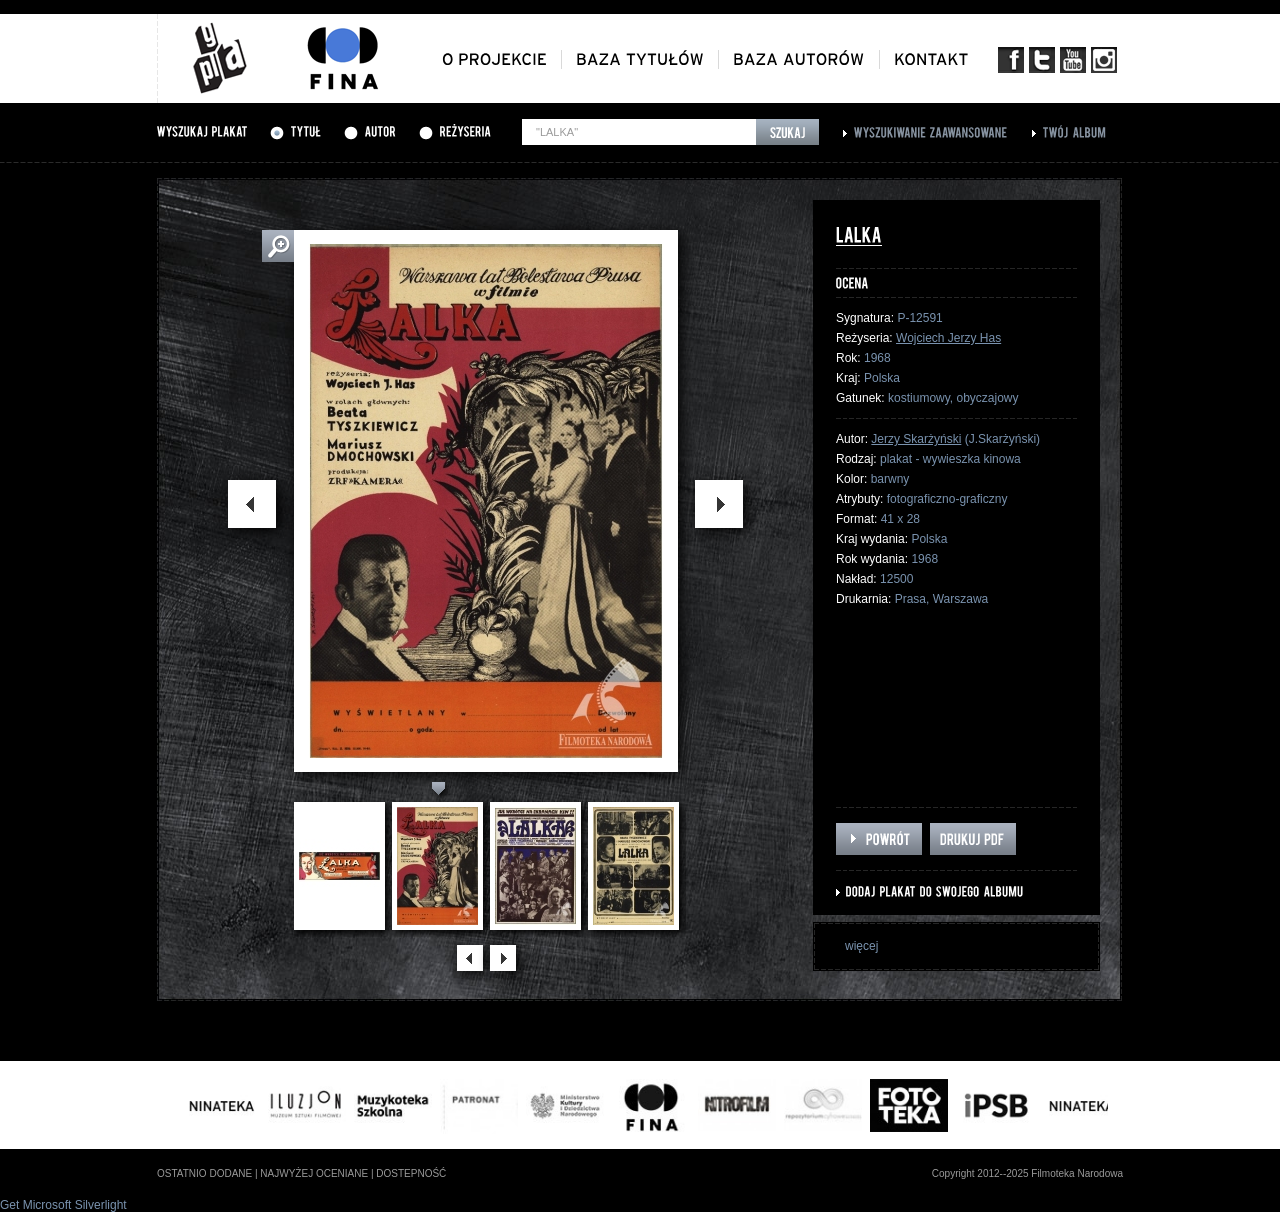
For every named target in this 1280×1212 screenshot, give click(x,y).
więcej (861, 946)
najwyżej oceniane (314, 1173)
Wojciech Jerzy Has (948, 338)
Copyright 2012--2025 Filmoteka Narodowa (1027, 1173)
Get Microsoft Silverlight (63, 1205)
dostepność (411, 1173)
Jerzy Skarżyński (916, 439)
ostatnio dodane (204, 1173)
